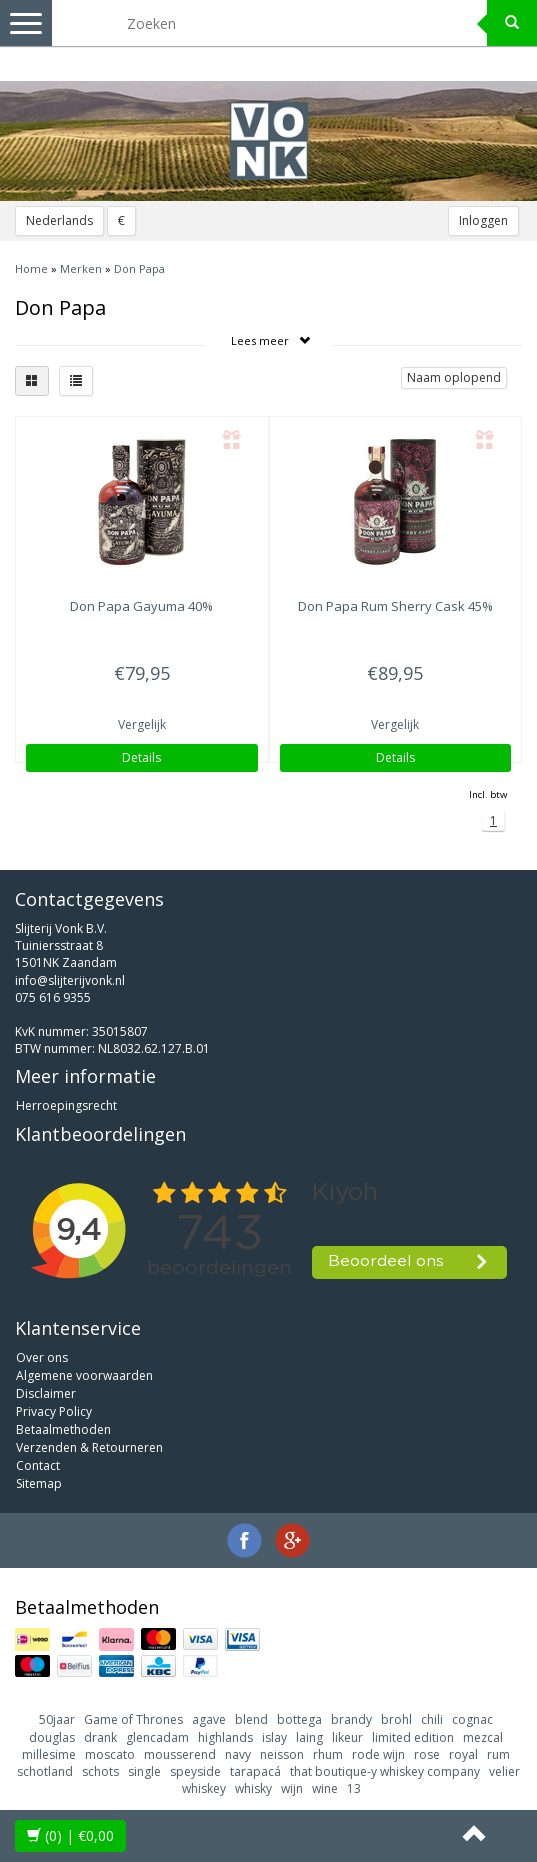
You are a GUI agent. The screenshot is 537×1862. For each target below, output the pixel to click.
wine (325, 1788)
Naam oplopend (454, 377)
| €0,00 (70, 1835)
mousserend (180, 1754)
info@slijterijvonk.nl (70, 980)
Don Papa (139, 268)
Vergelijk (142, 724)
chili (432, 1719)
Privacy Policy (54, 1411)
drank (100, 1737)
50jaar (57, 1719)
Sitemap (39, 1483)
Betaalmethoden (63, 1429)
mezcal (483, 1737)
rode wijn (378, 1754)
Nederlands (59, 220)
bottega (299, 1719)
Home (31, 268)
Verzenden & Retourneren (89, 1447)
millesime (49, 1754)
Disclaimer (46, 1393)
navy (238, 1754)
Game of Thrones (133, 1719)
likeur (347, 1737)
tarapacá (255, 1771)
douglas (52, 1737)
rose (427, 1754)
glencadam (157, 1737)
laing (309, 1737)
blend (251, 1719)
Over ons (42, 1357)
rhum (328, 1754)
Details (141, 757)
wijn (292, 1788)
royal (463, 1754)
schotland (45, 1771)
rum (498, 1754)
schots (100, 1771)
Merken (81, 268)
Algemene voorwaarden (84, 1375)
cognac (472, 1719)
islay (274, 1737)
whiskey (204, 1788)
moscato (110, 1754)
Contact (38, 1465)
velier (504, 1771)
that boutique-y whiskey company (385, 1771)
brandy (351, 1719)
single (144, 1771)
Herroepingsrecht (66, 1105)
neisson (282, 1754)
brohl (396, 1719)
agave (209, 1719)
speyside (195, 1771)
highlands (225, 1737)
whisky (253, 1788)
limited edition (413, 1737)
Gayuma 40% (141, 606)
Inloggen (483, 220)
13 (354, 1788)
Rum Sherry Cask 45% (395, 606)
